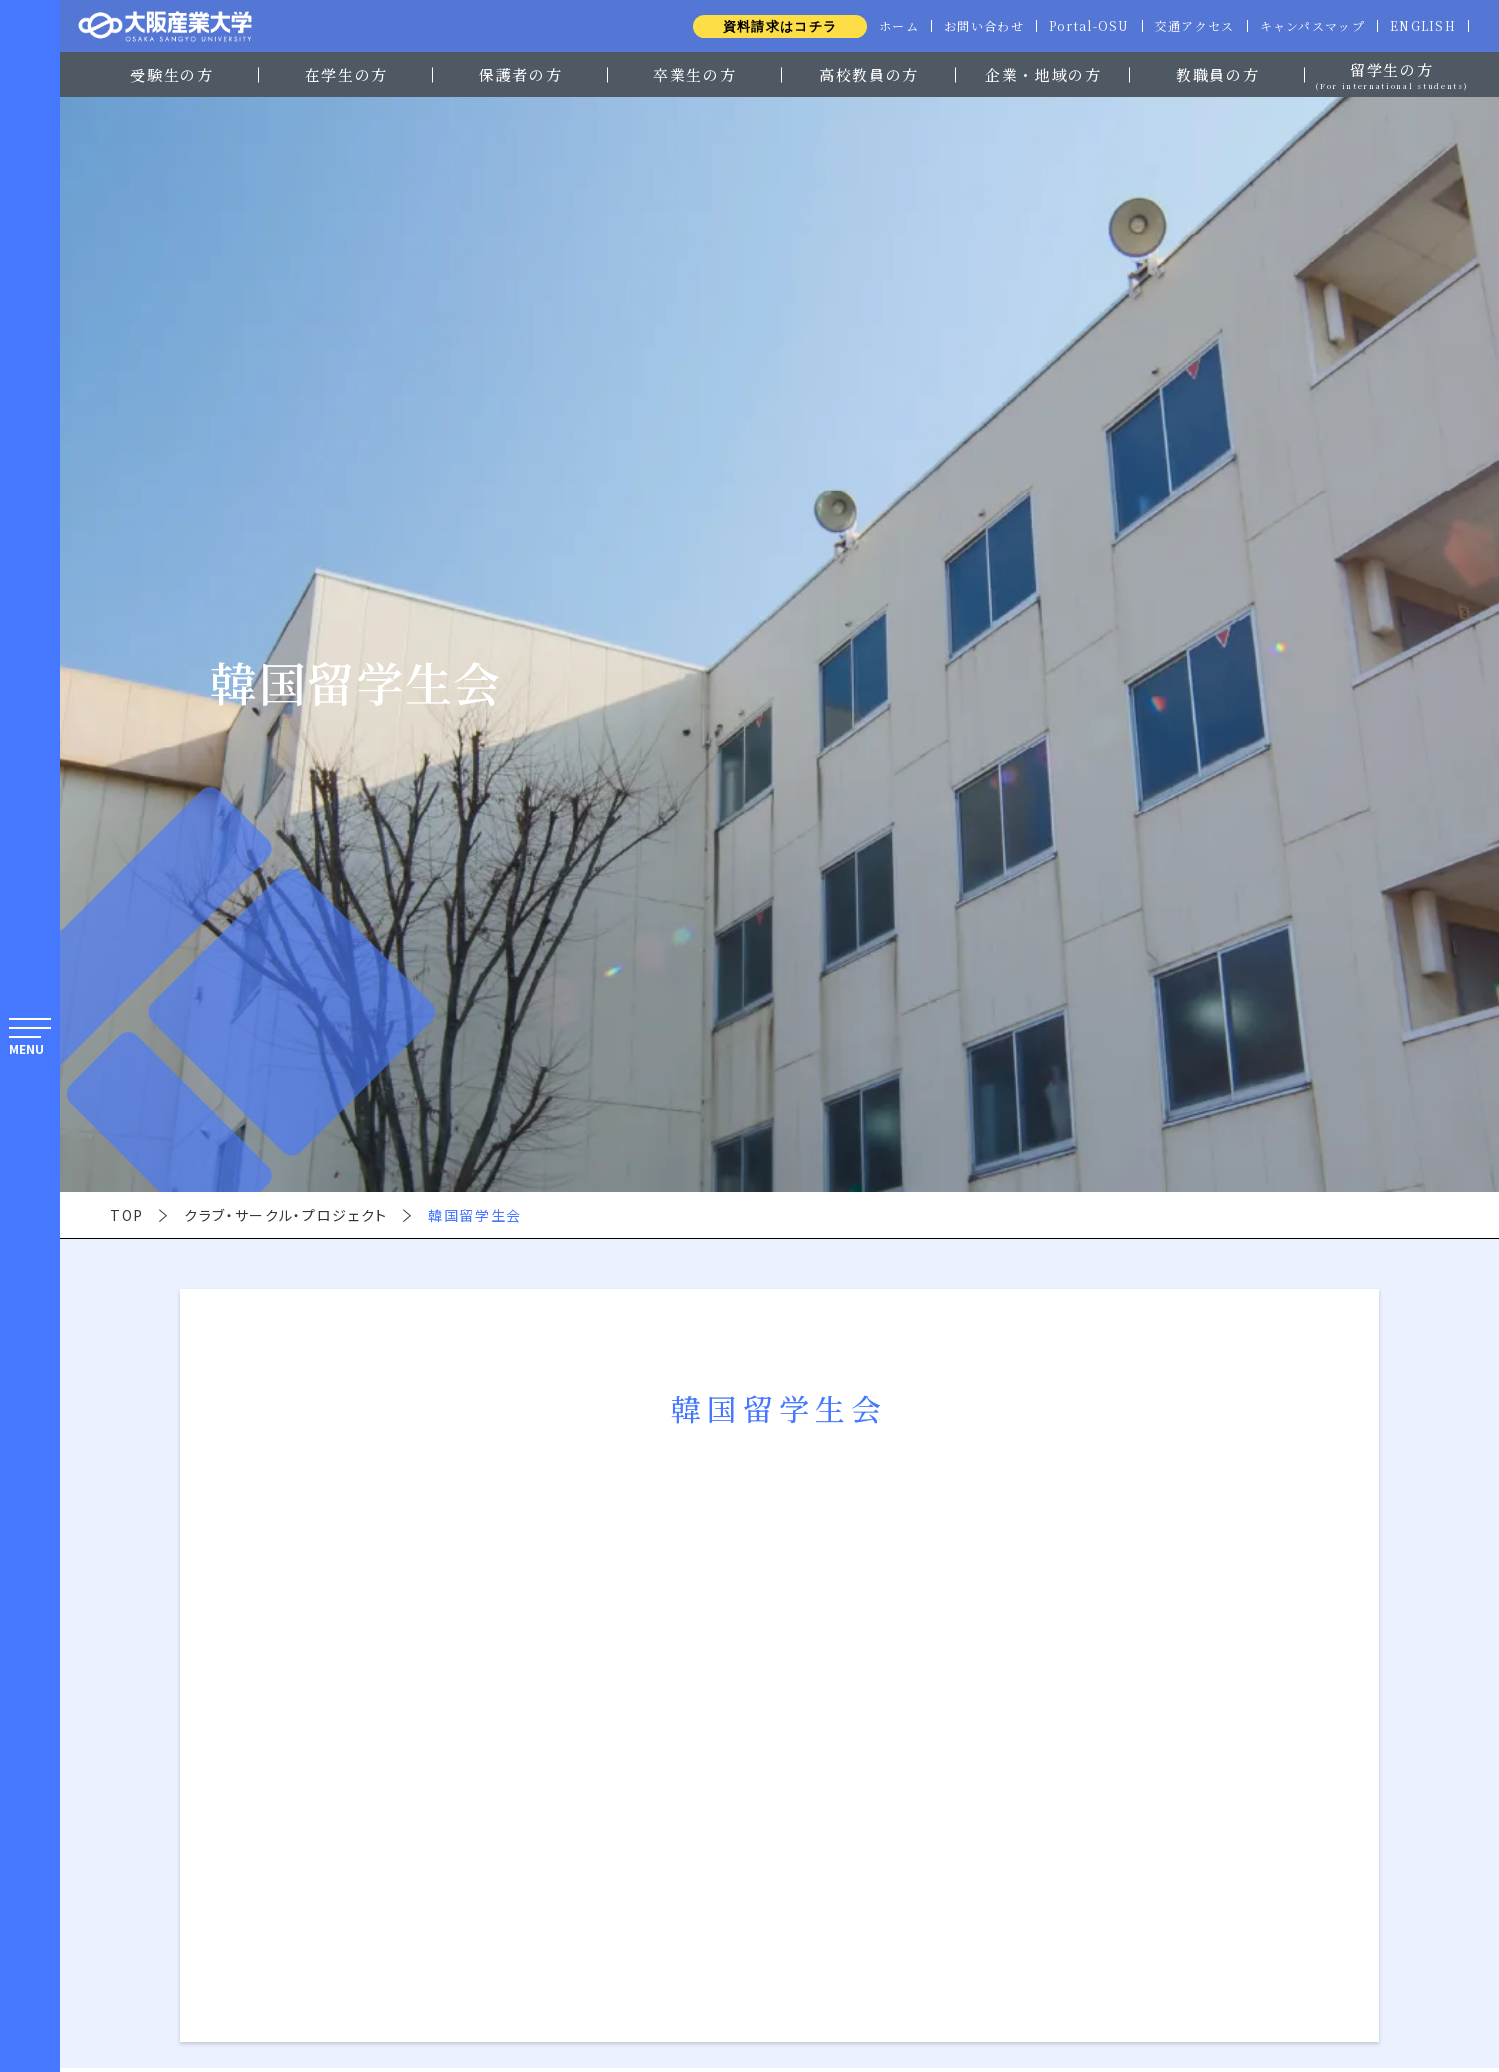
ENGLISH (1421, 26)
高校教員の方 (869, 74)
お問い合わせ (971, 26)
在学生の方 (346, 74)
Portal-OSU (1079, 26)
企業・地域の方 (1043, 74)
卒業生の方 (694, 74)
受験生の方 (171, 74)
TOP (127, 1215)
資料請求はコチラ (763, 26)
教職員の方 (1217, 74)
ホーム (884, 26)
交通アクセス (1188, 26)
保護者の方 (520, 74)
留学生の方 (1392, 73)
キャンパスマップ (1308, 26)
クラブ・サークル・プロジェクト (286, 1215)
